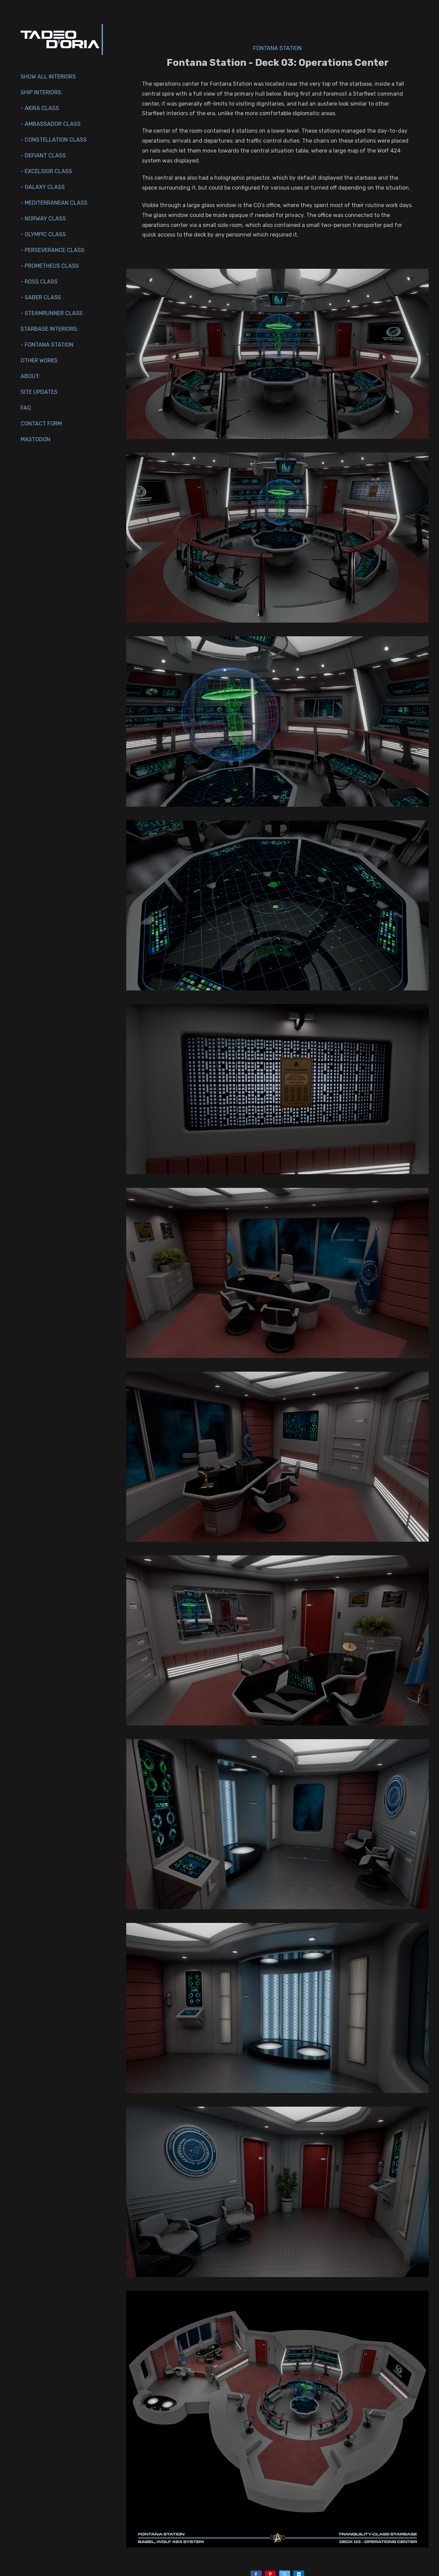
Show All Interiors (48, 76)
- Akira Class (40, 108)
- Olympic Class (43, 234)
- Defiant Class (43, 155)
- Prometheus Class (50, 266)
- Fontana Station (47, 344)
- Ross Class (39, 281)
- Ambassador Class (51, 124)
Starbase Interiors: (49, 329)
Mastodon (35, 439)
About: (30, 376)
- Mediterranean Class (54, 203)
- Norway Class (43, 218)
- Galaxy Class (43, 187)
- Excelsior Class (46, 171)
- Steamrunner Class (52, 313)
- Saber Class (41, 297)
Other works (39, 360)
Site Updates (39, 392)
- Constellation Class (54, 139)
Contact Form (41, 423)
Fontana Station (277, 48)
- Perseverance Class (52, 250)
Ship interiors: (41, 92)
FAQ (26, 408)
